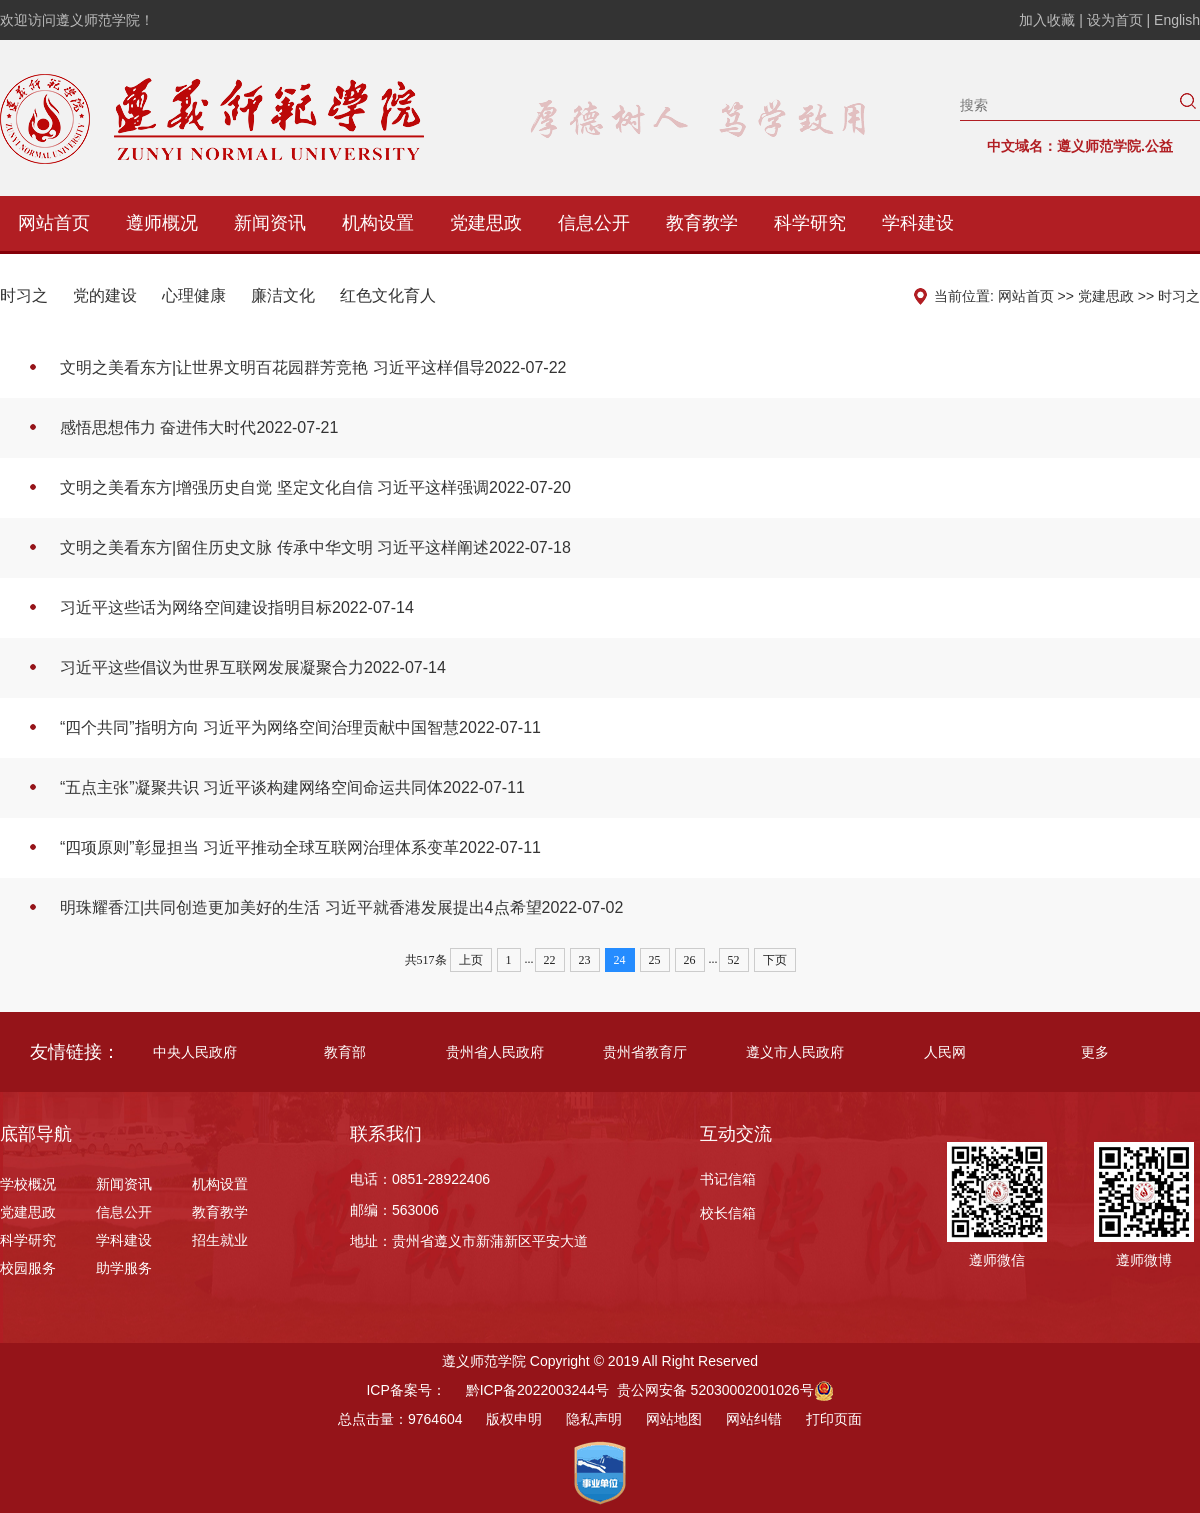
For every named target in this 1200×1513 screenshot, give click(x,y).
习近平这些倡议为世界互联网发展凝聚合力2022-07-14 (253, 667)
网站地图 (674, 1419)
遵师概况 (162, 223)
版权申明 (514, 1419)
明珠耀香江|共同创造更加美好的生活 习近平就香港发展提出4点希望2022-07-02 (341, 907)
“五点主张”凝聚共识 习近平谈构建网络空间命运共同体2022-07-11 (292, 787)
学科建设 (918, 223)
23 (585, 960)
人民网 (945, 1052)
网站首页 (54, 223)
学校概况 (28, 1184)
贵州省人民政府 (495, 1052)
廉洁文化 (283, 295)
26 (690, 960)
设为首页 (1117, 20)
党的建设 (105, 295)
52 (734, 960)
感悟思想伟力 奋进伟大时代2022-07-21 (199, 427)
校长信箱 (728, 1213)
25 (655, 960)
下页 (775, 960)
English (1177, 20)
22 (550, 960)
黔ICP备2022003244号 (537, 1390)
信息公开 (594, 223)
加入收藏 (1049, 20)
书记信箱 (728, 1179)
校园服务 (28, 1268)
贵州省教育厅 (645, 1052)
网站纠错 (754, 1419)
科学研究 (810, 223)
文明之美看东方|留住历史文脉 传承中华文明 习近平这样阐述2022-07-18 (315, 547)
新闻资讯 (270, 223)
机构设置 (378, 223)
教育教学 (702, 223)
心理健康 (194, 295)
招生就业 (220, 1240)
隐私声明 (594, 1419)
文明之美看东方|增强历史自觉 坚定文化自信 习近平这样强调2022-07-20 (315, 487)
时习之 (24, 295)
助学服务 (124, 1268)
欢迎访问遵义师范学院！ (77, 20)
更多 (1095, 1052)
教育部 (345, 1052)
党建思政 (486, 223)
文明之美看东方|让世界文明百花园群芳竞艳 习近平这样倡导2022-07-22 (313, 367)
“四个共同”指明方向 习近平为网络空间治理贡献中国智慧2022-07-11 (300, 727)
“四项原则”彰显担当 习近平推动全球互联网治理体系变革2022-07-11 (300, 847)
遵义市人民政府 (795, 1052)
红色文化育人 (388, 295)
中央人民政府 (195, 1052)
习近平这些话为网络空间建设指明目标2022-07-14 (237, 607)
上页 (471, 960)
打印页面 (834, 1419)
